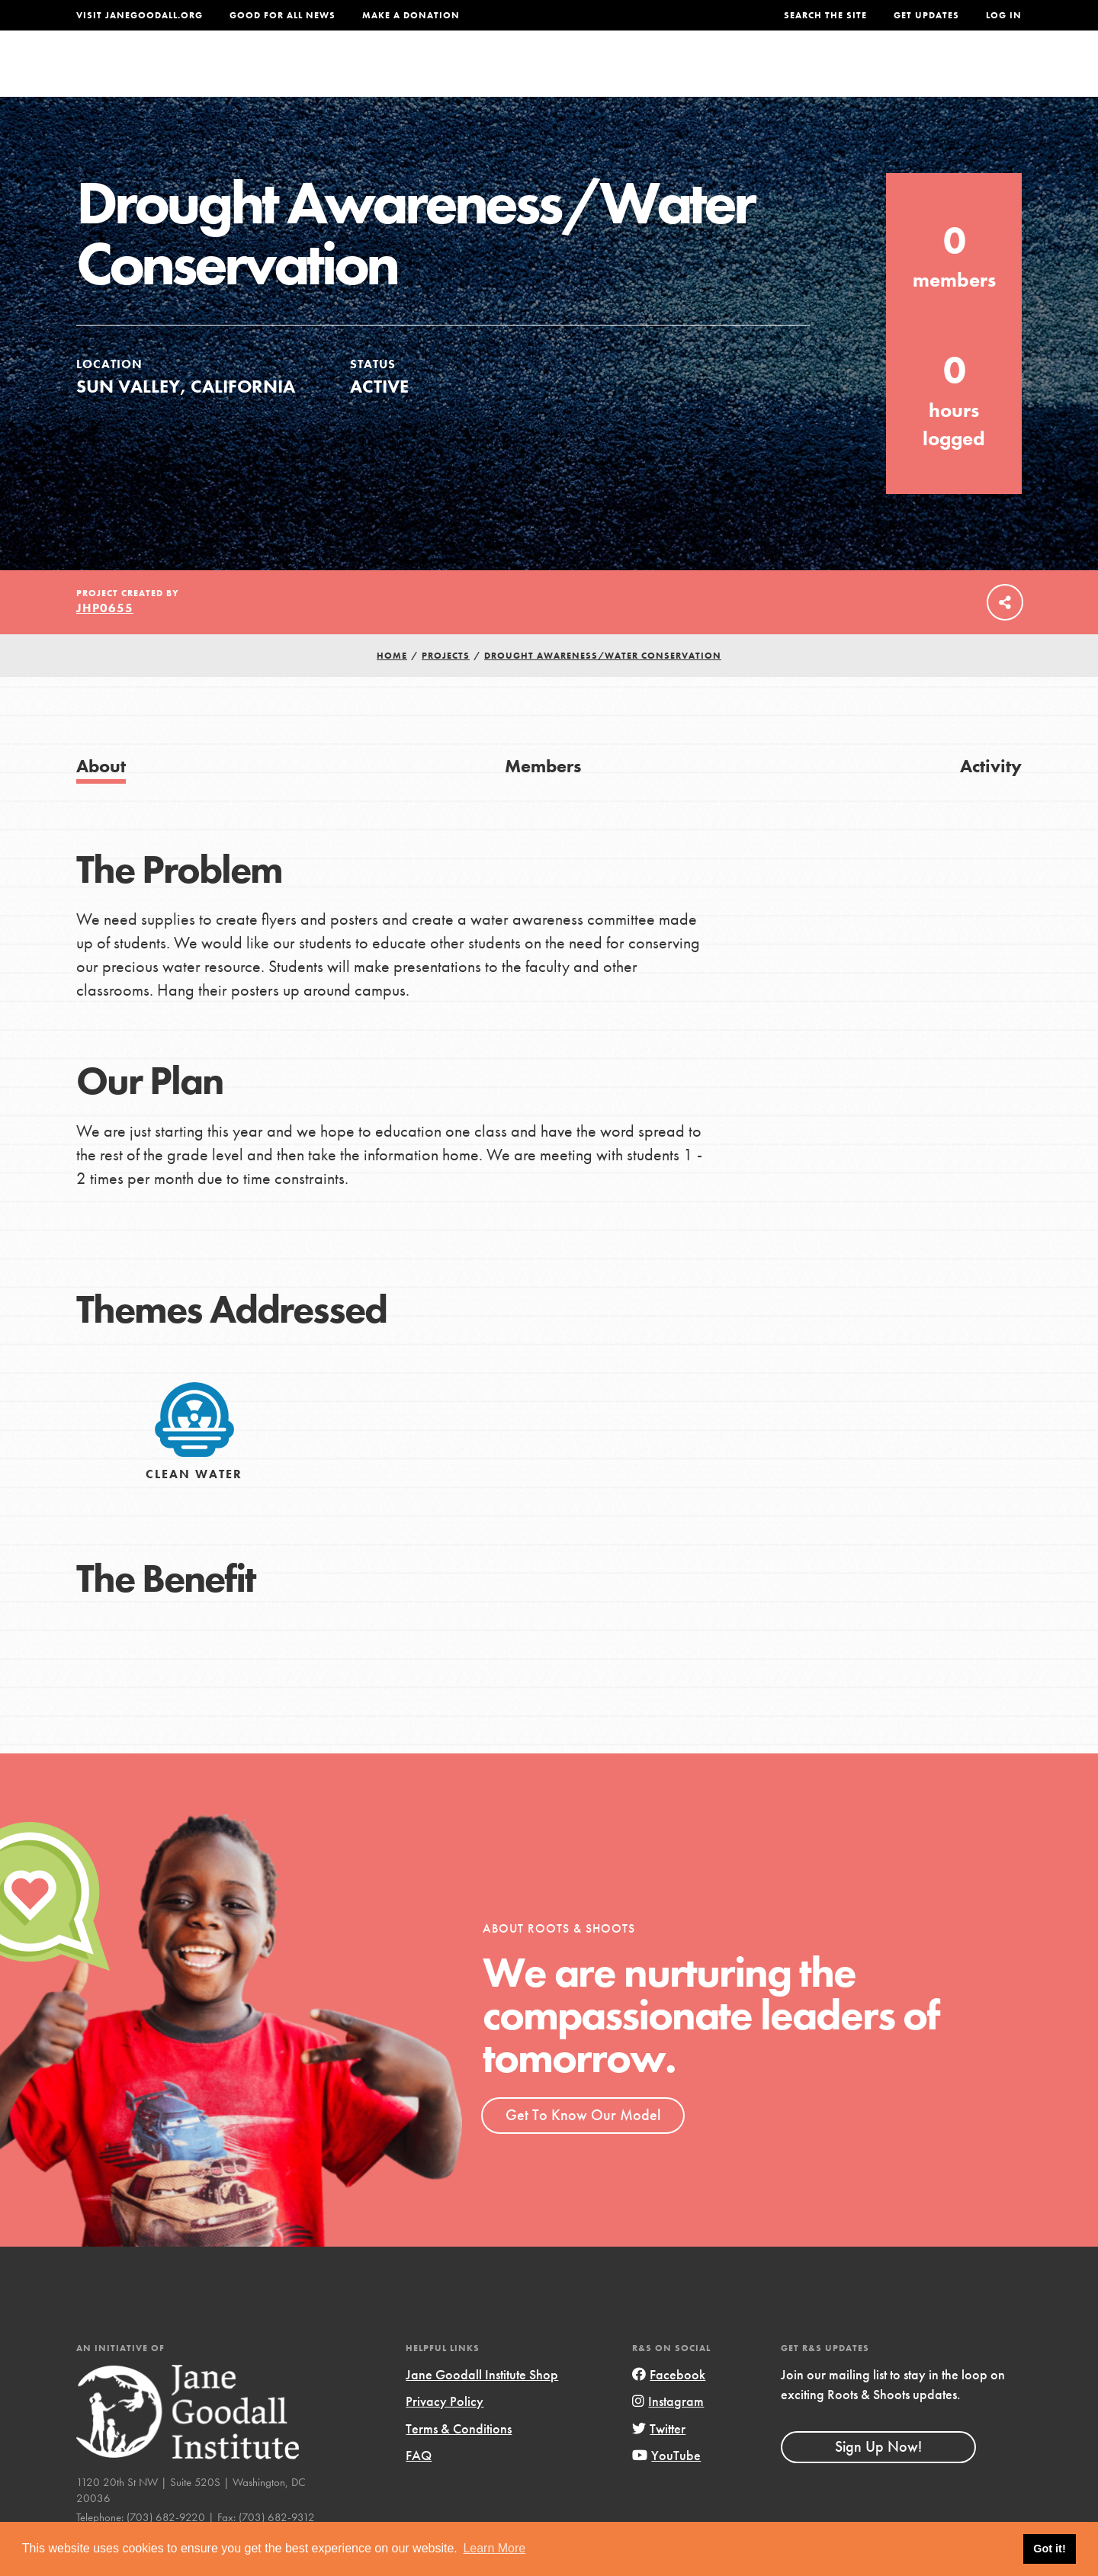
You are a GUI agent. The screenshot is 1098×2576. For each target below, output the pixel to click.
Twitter (658, 2460)
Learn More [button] (494, 2548)
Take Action (972, 73)
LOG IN (1004, 15)
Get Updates (926, 15)
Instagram (668, 2433)
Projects (782, 73)
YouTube (666, 2486)
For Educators (559, 73)
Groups (869, 73)
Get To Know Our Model (583, 2146)
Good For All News (283, 15)
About (348, 73)
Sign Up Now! (878, 2478)
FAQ (419, 2486)
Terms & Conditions (459, 2460)
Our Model (682, 73)
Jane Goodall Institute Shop (482, 2405)
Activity (991, 797)
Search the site (825, 15)
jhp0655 (104, 639)
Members (543, 797)
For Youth (437, 73)
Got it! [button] (1049, 2548)
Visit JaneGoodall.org (139, 15)
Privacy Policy (444, 2433)
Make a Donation (411, 15)
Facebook (668, 2405)
